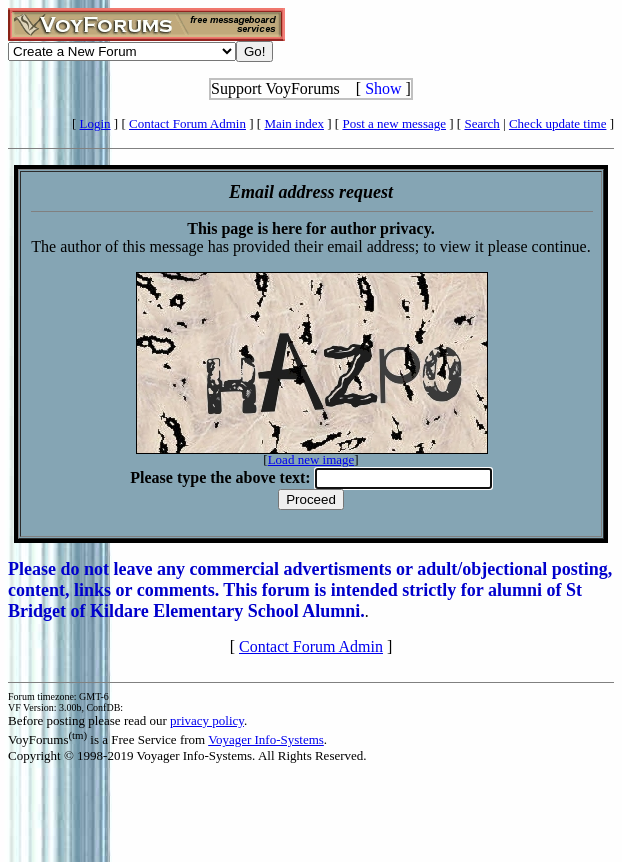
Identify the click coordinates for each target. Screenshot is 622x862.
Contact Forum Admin (187, 123)
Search (481, 123)
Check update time (557, 123)
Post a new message (394, 123)
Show (383, 88)
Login (95, 123)
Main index (294, 123)
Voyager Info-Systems (266, 739)
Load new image (311, 459)
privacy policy (207, 720)
